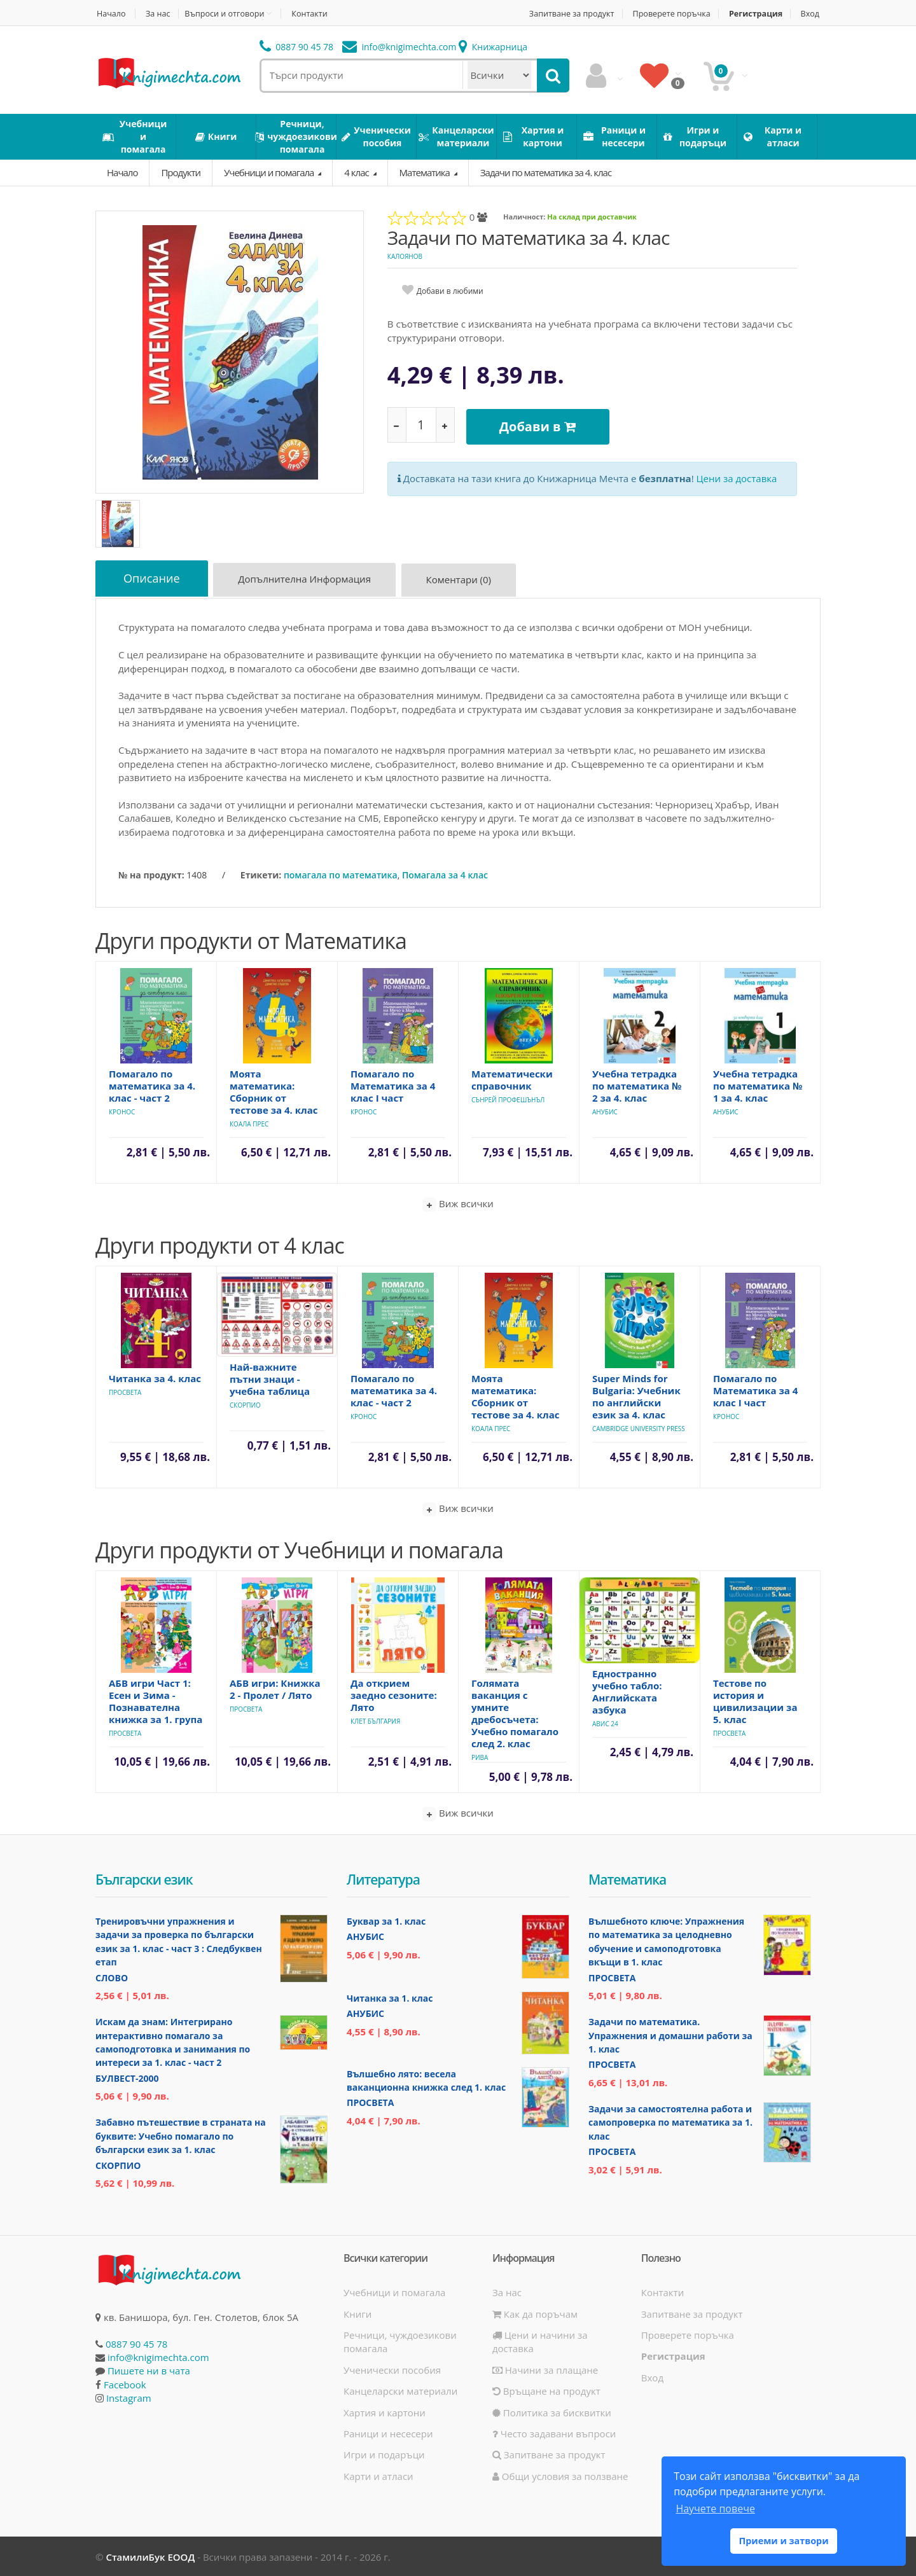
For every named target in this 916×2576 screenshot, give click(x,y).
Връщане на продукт (546, 2389)
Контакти (316, 13)
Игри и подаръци (384, 2453)
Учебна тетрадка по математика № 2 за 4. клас (636, 1084)
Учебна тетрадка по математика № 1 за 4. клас (757, 1084)
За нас (159, 13)
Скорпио (245, 1403)
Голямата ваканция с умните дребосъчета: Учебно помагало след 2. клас (515, 1711)
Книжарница (493, 47)
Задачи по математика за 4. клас (545, 172)
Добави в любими (450, 291)
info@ (399, 47)
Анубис (605, 1110)
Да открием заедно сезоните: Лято (393, 1693)
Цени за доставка (737, 474)
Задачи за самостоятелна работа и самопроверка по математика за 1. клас (670, 2121)
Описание (153, 579)
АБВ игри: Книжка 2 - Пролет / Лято (275, 1687)
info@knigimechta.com (158, 2356)
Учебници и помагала (270, 172)
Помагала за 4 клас (445, 874)
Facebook (125, 2383)
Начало (110, 13)
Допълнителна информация (308, 580)
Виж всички (458, 1203)
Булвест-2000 (126, 2077)
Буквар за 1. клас (386, 1920)
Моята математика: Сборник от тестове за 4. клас (273, 1090)
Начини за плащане (545, 2368)
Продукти (180, 172)
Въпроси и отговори (228, 13)
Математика (425, 172)
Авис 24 (605, 1722)
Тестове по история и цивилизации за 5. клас (755, 1699)
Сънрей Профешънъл (508, 1098)
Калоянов (404, 256)
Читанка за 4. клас (155, 1377)
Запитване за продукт (562, 13)
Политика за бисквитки (551, 2410)
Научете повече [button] (715, 2509)
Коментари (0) (463, 580)
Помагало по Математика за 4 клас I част (392, 1084)
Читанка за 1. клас (390, 1996)
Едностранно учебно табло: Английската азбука (627, 1690)
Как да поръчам (535, 2312)
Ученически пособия (392, 2368)
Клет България (375, 1719)
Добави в (540, 424)
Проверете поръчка (667, 13)
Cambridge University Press (638, 1427)
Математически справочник (512, 1078)
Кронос (122, 1110)
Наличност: (524, 216)
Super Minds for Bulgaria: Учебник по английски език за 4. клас (636, 1395)
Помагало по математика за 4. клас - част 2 (152, 1084)
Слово (111, 1976)
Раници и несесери (388, 2432)
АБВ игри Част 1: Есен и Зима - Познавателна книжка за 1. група (155, 1699)
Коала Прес (249, 1122)
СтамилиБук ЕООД (150, 2555)
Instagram (128, 2396)
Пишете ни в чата (149, 2369)
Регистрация (754, 13)
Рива (479, 1756)
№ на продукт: (151, 874)
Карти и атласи (378, 2475)
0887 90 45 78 (297, 47)
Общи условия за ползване (560, 2475)
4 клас (357, 172)
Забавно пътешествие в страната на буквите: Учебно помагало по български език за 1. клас (180, 2134)
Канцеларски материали (400, 2389)
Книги (357, 2312)
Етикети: (260, 874)
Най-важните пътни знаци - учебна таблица (270, 1377)
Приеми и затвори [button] (783, 2541)
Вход (811, 13)
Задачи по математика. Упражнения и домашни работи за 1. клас (670, 2034)
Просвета (125, 1391)
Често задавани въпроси (554, 2432)
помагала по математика (341, 874)
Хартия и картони (385, 2410)
